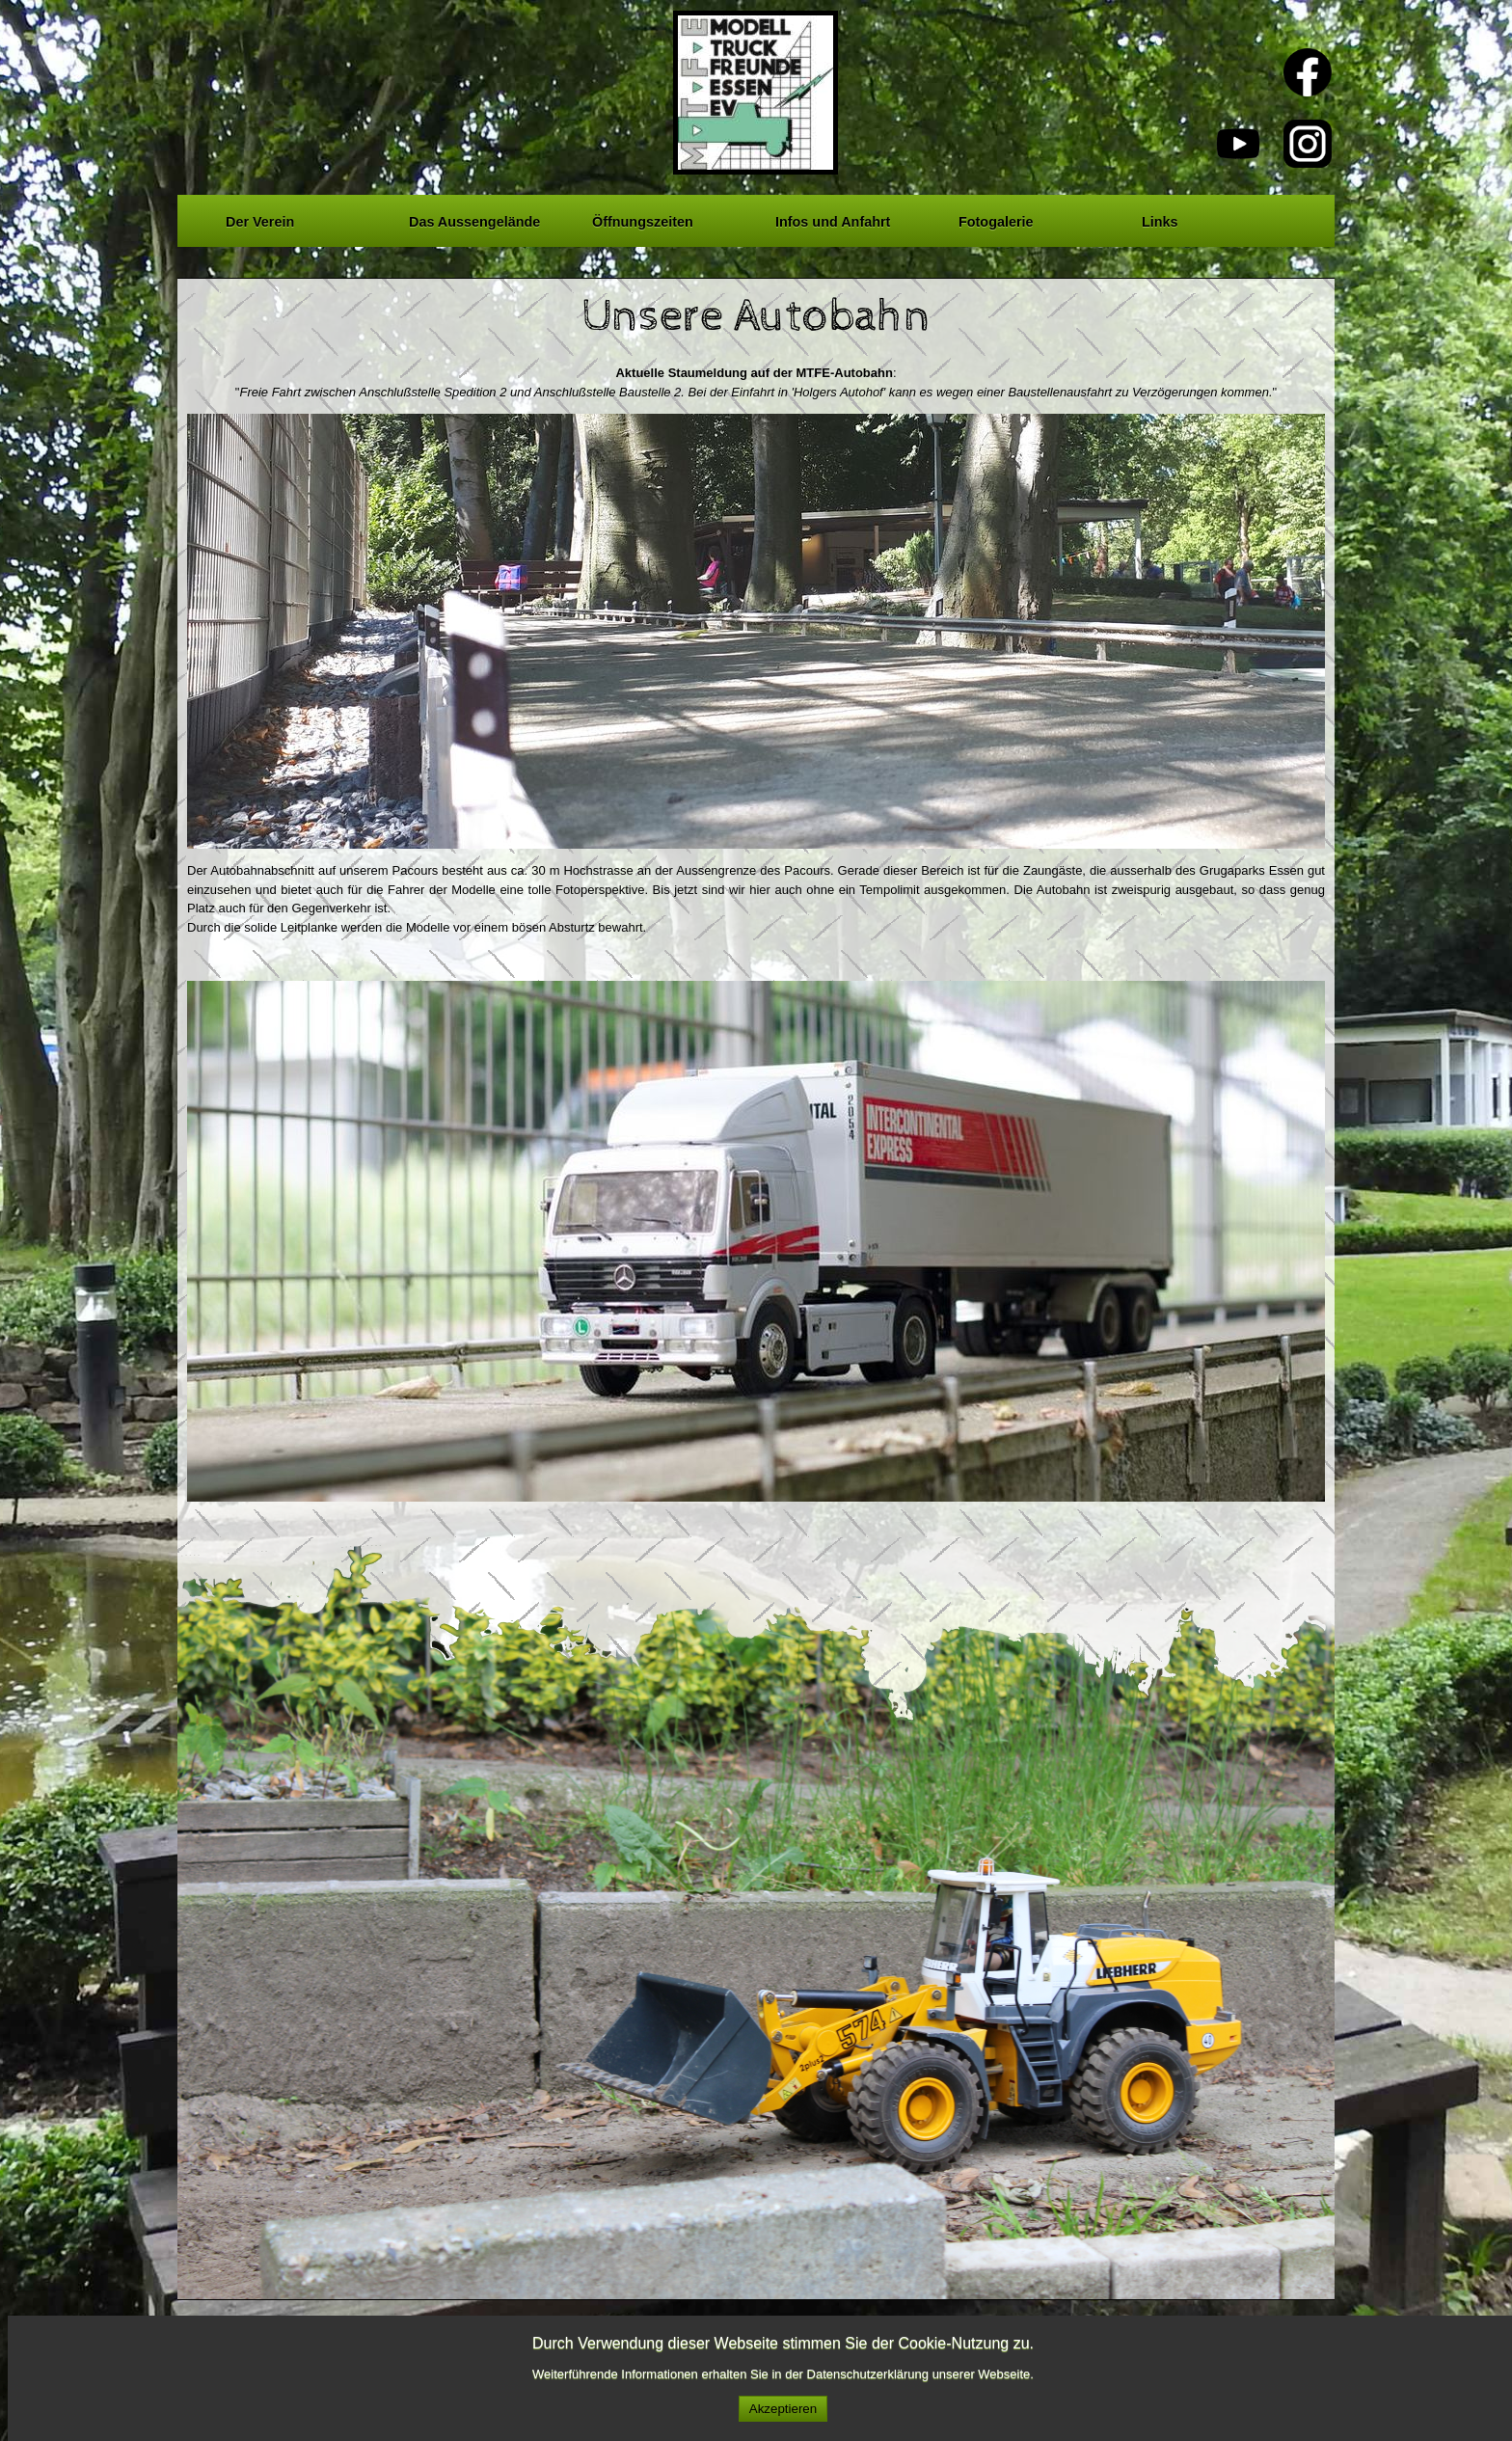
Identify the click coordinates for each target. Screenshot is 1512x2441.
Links (1160, 219)
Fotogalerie (996, 219)
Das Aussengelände (474, 219)
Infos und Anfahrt (832, 219)
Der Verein (260, 219)
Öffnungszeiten (642, 219)
